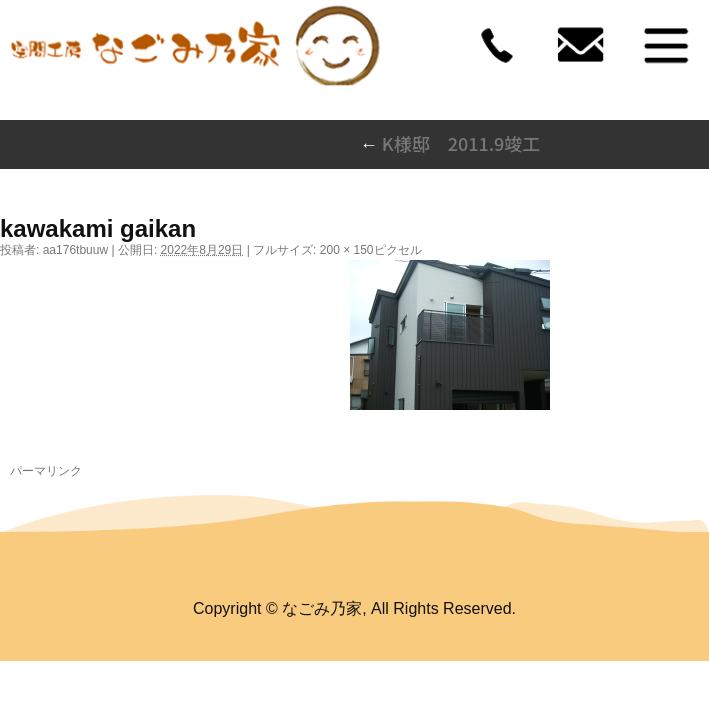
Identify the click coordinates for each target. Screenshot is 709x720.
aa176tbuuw (75, 250)
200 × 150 (347, 250)
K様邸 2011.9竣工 (450, 143)
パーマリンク (46, 471)
